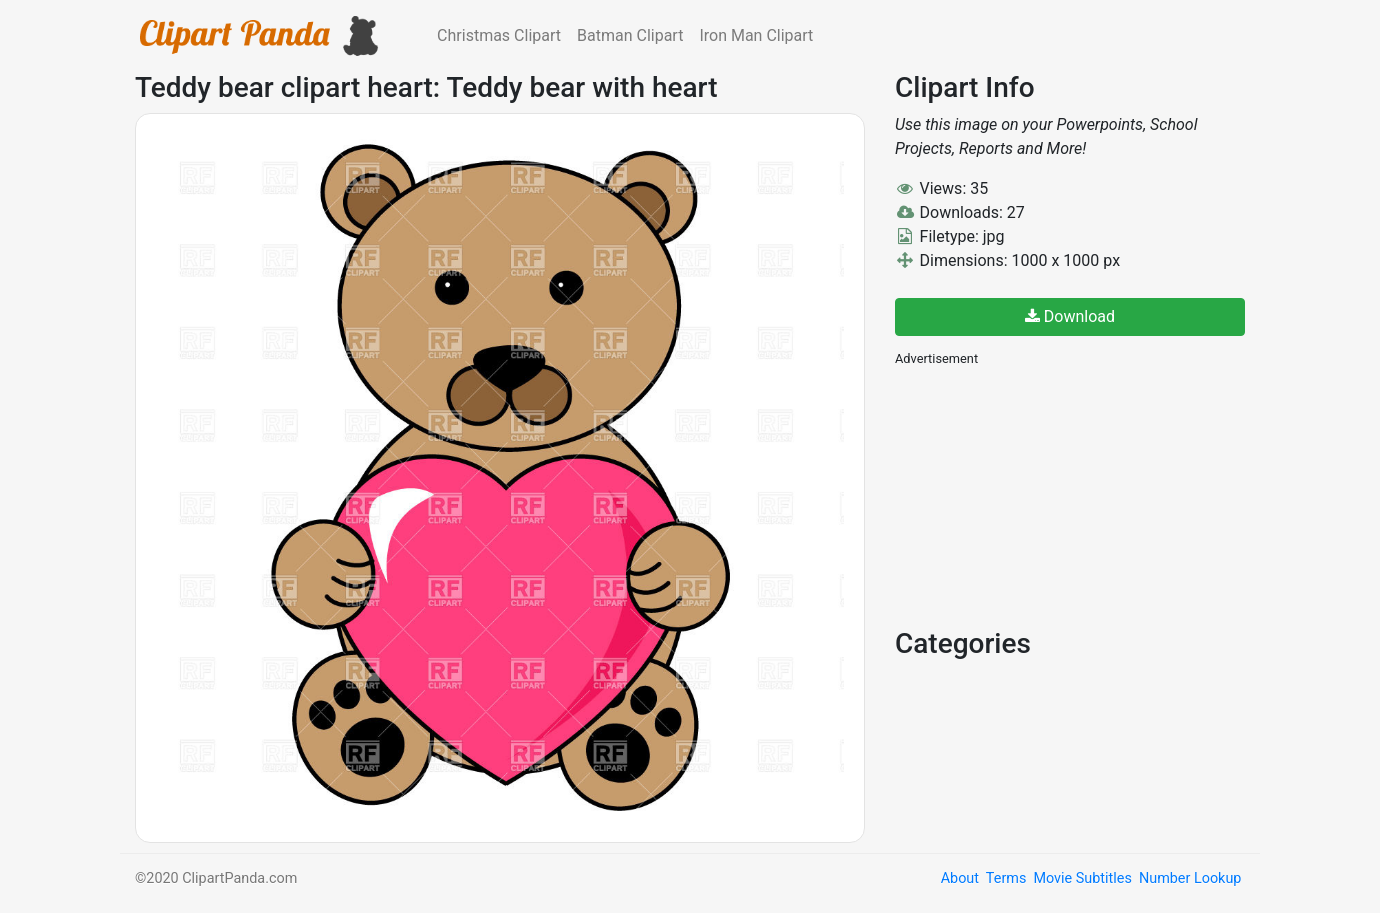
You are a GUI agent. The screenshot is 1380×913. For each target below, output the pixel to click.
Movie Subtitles (1082, 878)
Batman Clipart (630, 35)
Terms (1006, 878)
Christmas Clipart (499, 35)
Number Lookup (1190, 878)
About (960, 878)
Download (1070, 316)
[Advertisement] (1045, 495)
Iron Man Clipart (756, 35)
